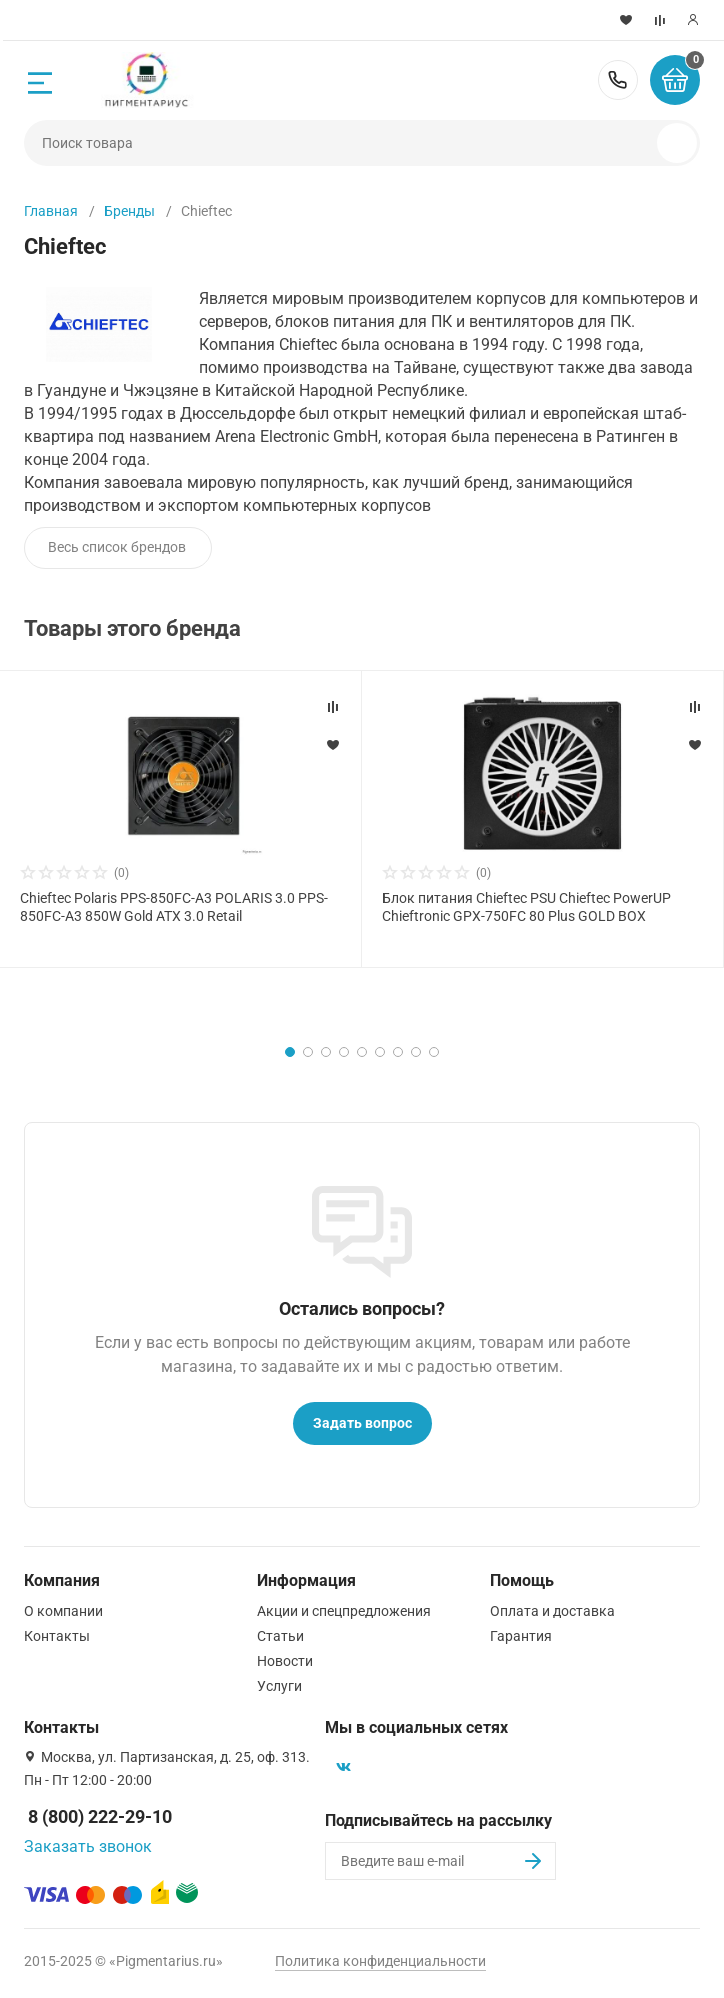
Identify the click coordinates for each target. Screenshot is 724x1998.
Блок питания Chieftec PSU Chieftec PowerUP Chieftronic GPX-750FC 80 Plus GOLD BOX (526, 907)
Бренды (129, 211)
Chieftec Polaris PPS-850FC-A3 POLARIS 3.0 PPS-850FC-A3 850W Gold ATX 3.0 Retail (174, 907)
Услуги (279, 1686)
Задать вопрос (362, 1423)
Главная (51, 211)
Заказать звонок (88, 1846)
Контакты (57, 1636)
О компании (63, 1611)
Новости (285, 1661)
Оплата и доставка (552, 1611)
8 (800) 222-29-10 (618, 80)
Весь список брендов (117, 547)
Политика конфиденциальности (380, 1961)
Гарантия (521, 1636)
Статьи (280, 1636)
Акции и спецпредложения (344, 1611)
